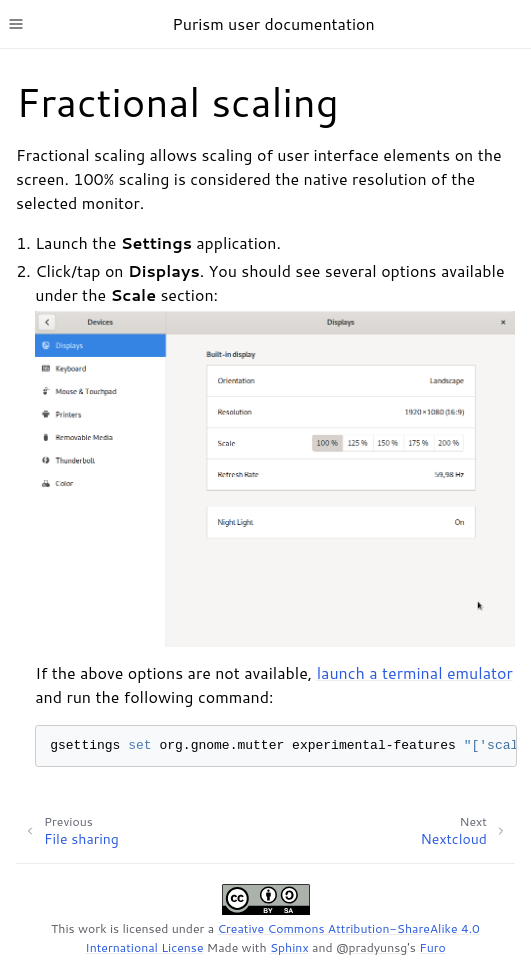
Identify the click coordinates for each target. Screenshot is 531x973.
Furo (432, 947)
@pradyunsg (371, 947)
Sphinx (289, 947)
